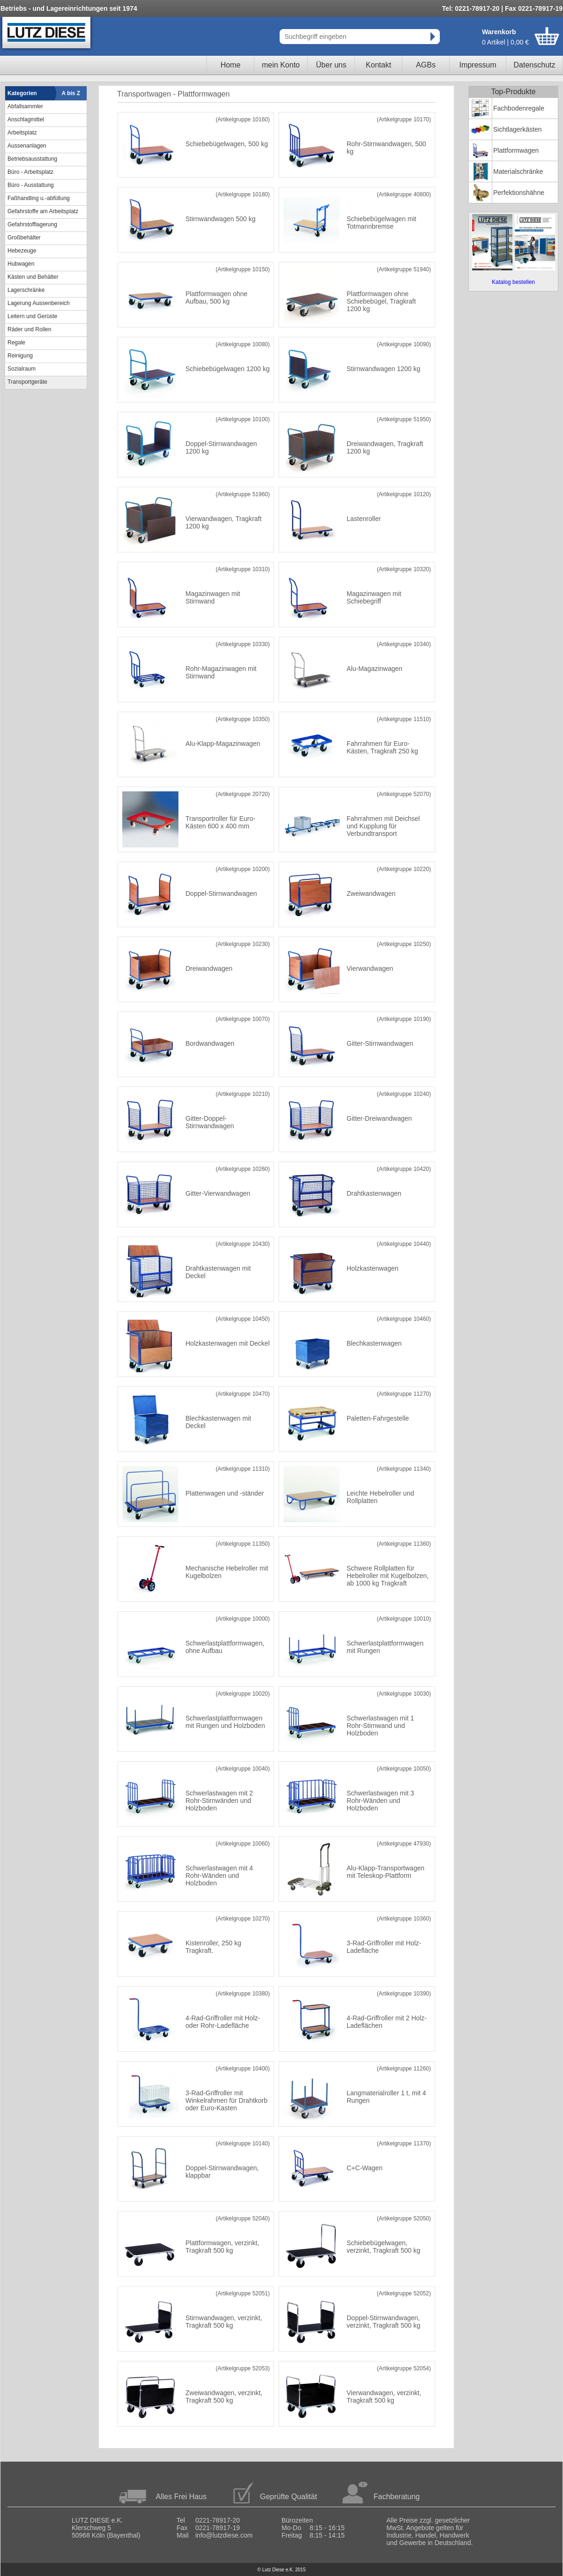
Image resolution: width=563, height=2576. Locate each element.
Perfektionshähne (518, 192)
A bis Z (71, 93)
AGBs (426, 65)
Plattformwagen (516, 150)
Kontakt (378, 65)
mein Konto (281, 65)
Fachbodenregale (518, 108)
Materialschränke (518, 171)
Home (231, 65)
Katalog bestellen (513, 282)
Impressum (477, 65)
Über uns (331, 65)
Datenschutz (535, 65)
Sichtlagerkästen (517, 129)
